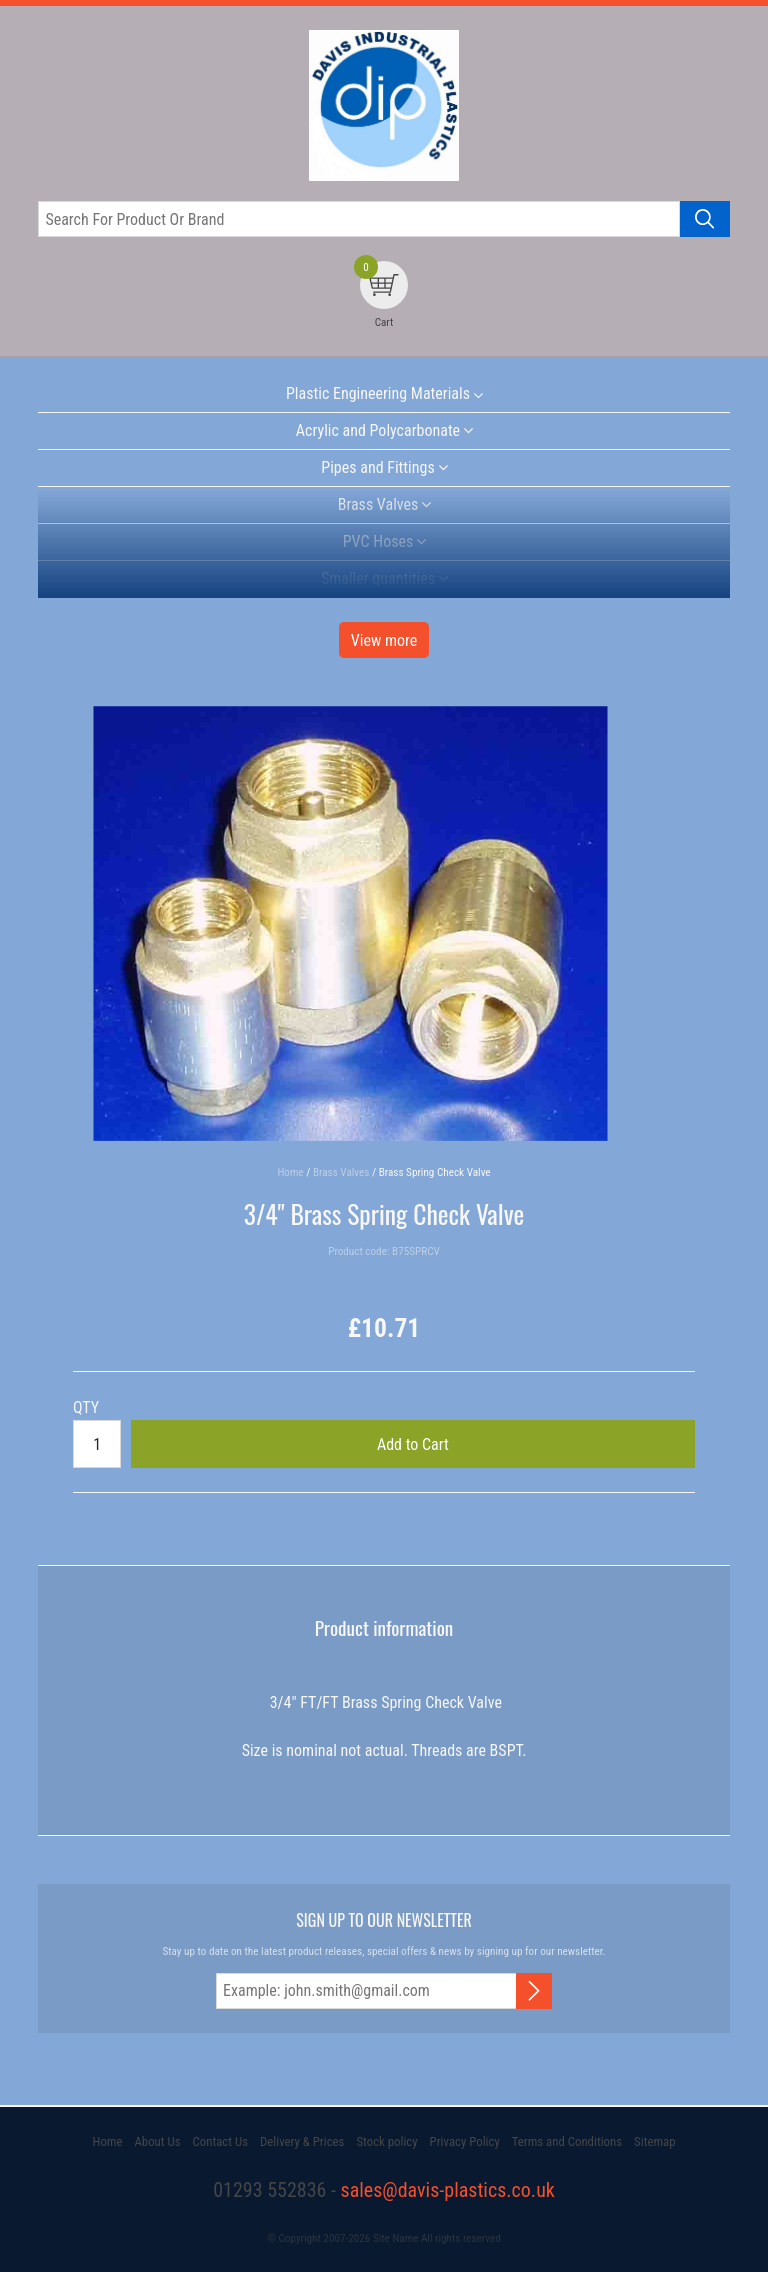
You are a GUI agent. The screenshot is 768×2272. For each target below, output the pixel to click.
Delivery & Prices (302, 2141)
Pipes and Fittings (377, 467)
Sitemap (654, 2141)
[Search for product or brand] (358, 219)
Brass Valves (378, 504)
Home (107, 2141)
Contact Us (220, 2141)
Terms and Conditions (567, 2141)
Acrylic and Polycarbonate (378, 430)
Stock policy (386, 2141)
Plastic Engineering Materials (378, 393)
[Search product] (705, 219)
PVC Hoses (378, 541)
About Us (157, 2141)
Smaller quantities (378, 578)
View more (384, 640)
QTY (86, 1407)
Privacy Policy (465, 2141)
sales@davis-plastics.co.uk (448, 2190)
